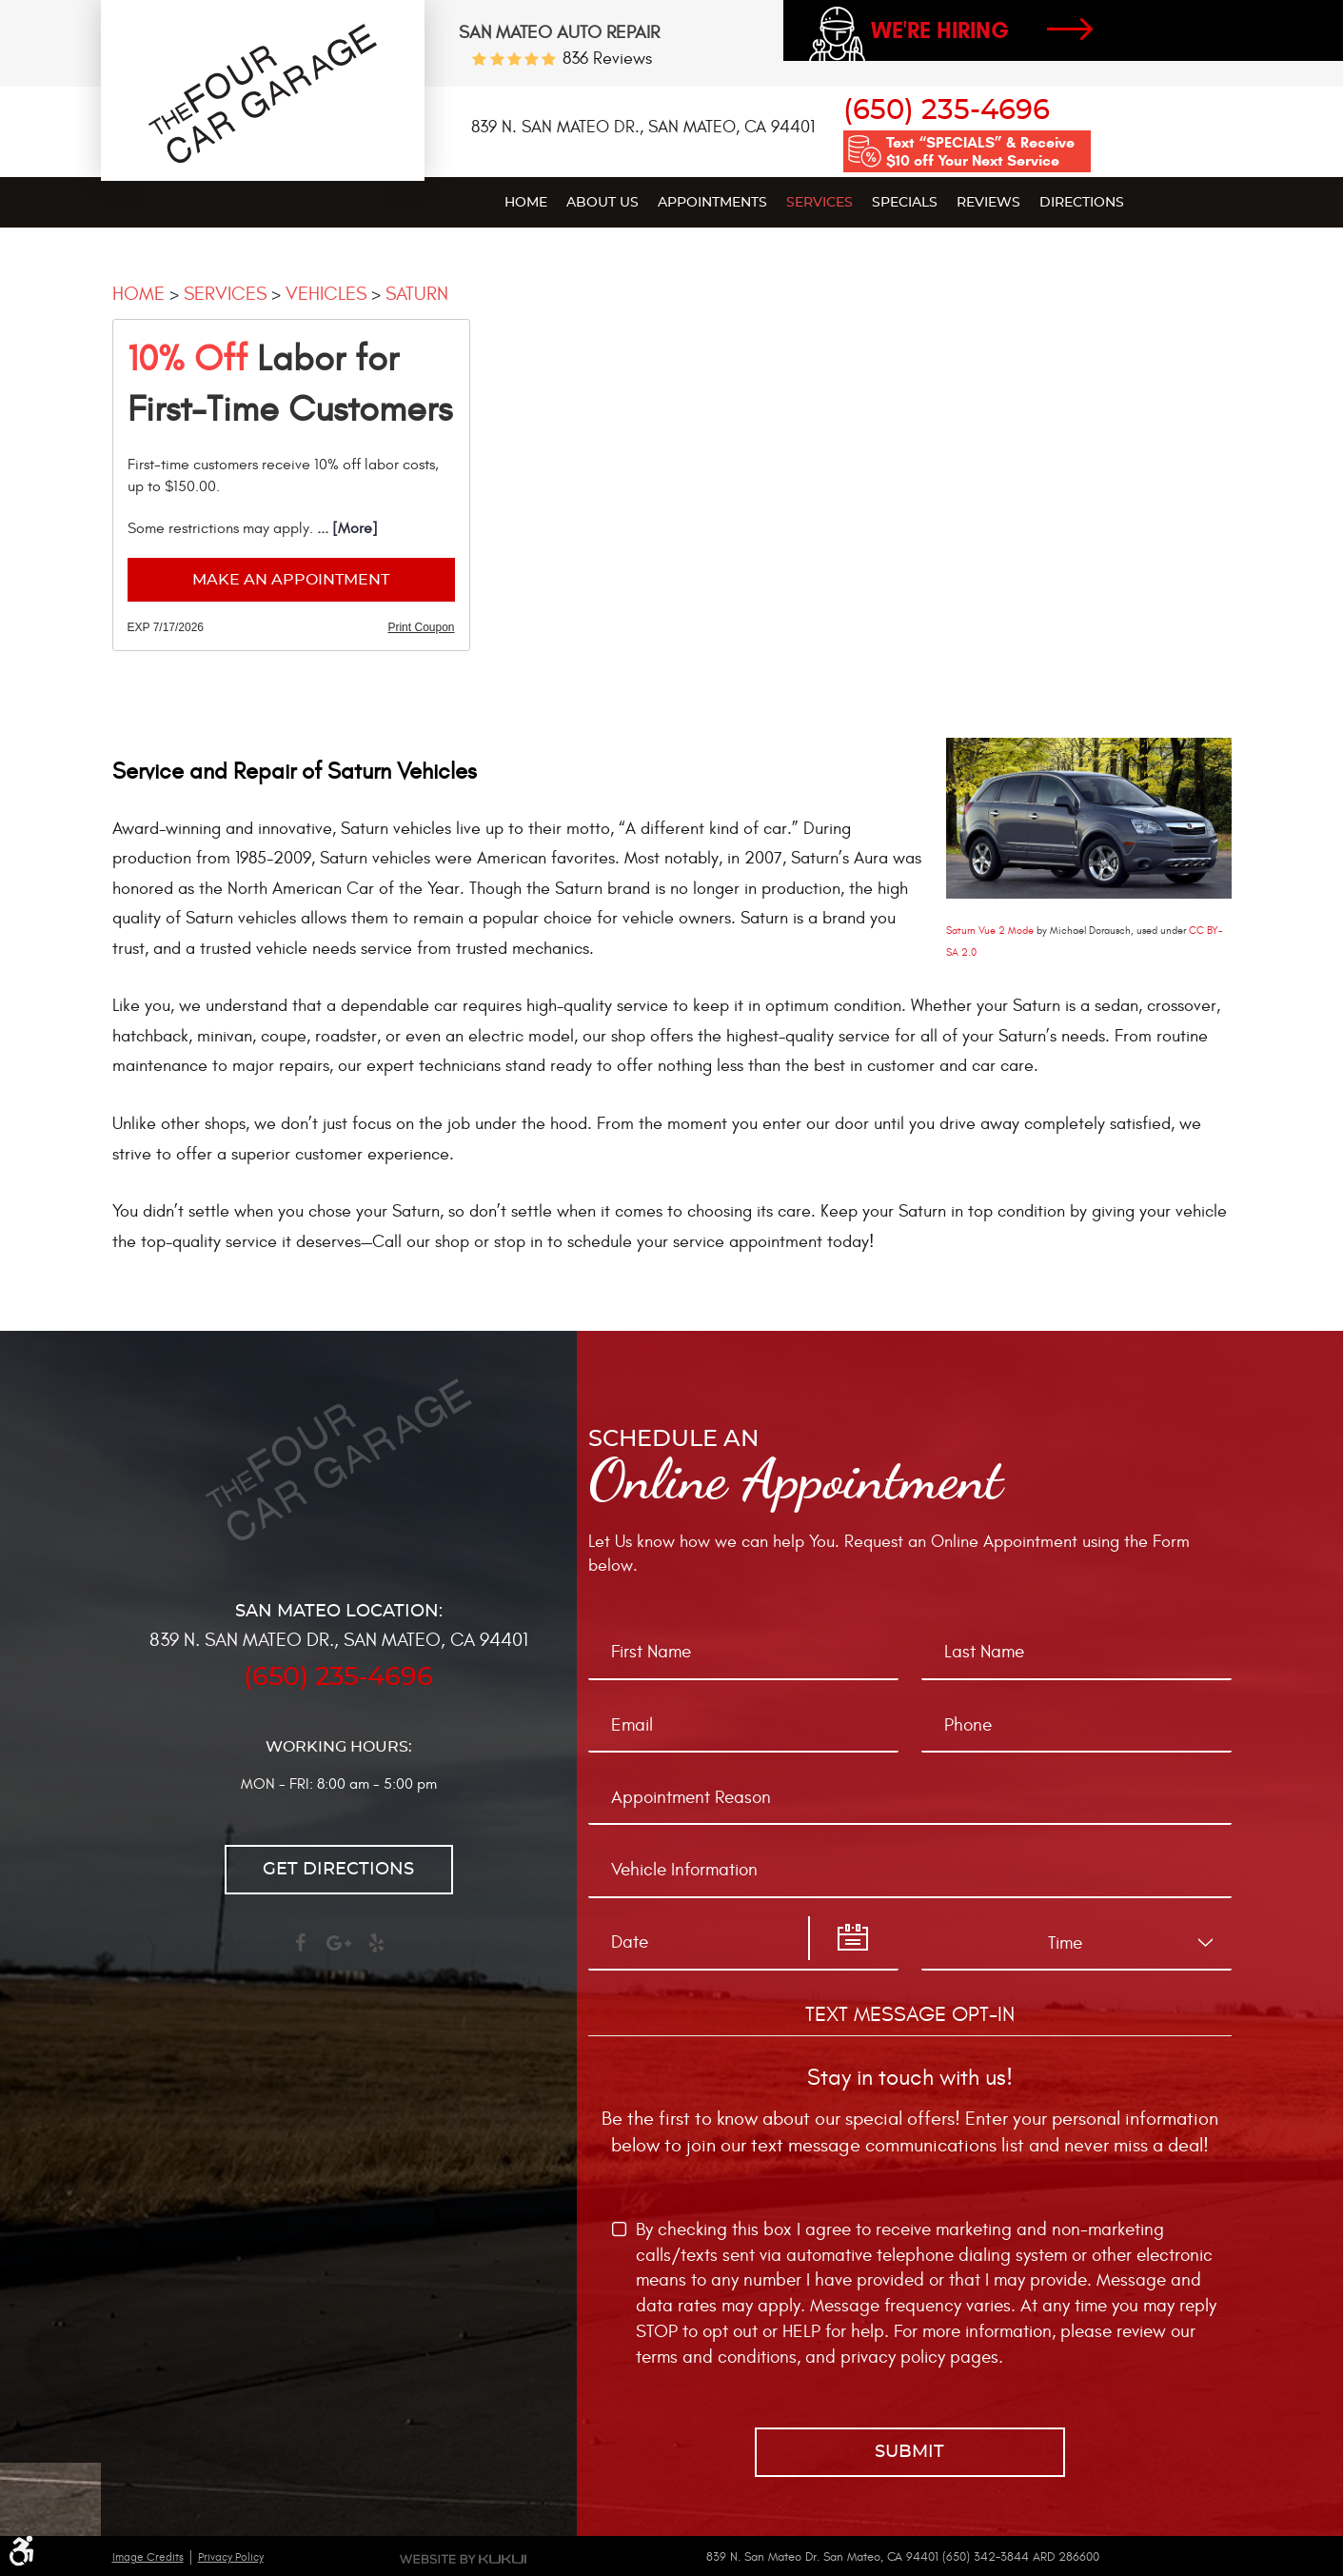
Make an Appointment (290, 579)
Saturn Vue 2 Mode (990, 930)
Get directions (338, 1869)
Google (339, 1951)
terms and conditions (716, 2357)
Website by (463, 2558)
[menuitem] (525, 202)
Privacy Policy (231, 2557)
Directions (1081, 202)
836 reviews (607, 59)
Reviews (988, 202)
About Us (602, 202)
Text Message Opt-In (910, 2014)
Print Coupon (420, 627)
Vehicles (326, 294)
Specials (905, 202)
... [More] (345, 528)
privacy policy (892, 2357)
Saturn (416, 294)
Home (525, 202)
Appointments (712, 202)
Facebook (301, 1951)
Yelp (377, 1951)
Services (819, 202)
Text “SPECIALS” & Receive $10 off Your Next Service (980, 151)
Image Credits (148, 2557)
